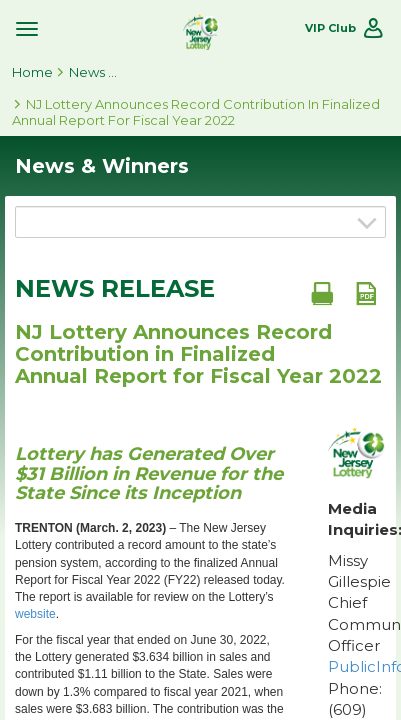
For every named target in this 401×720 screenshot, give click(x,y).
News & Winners (94, 72)
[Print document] (322, 293)
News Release (115, 289)
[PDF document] (366, 293)
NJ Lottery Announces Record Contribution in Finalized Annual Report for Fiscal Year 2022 (196, 112)
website (35, 614)
